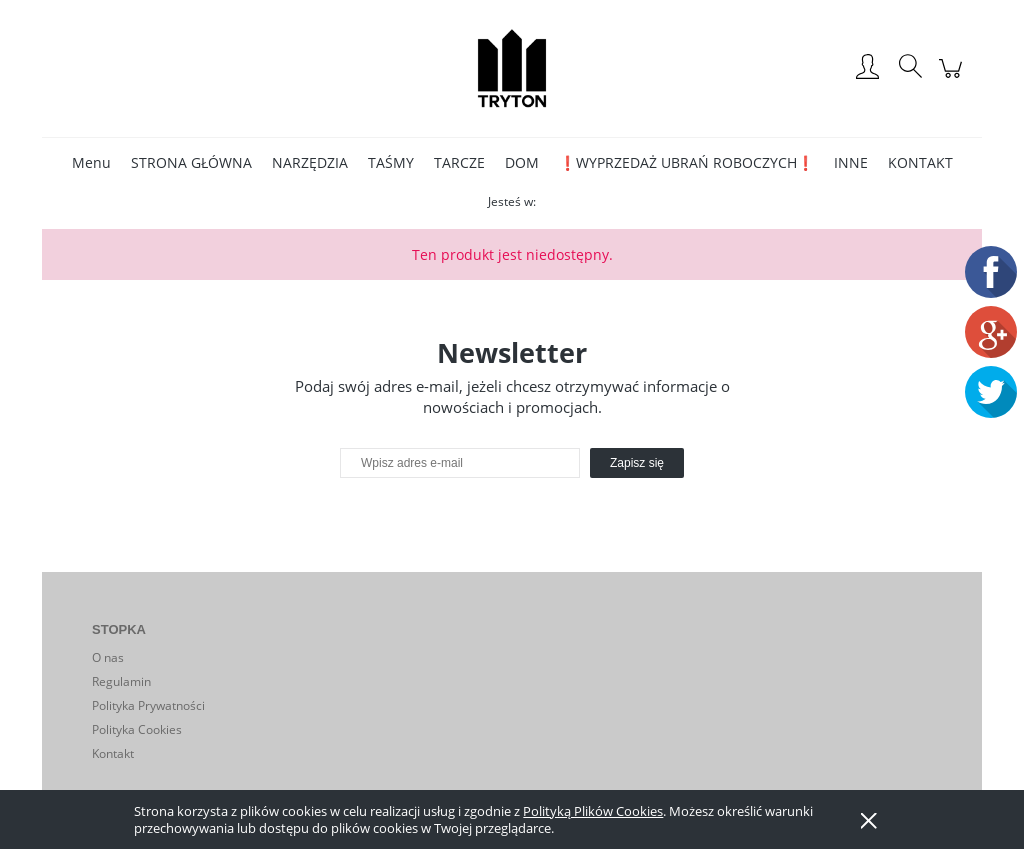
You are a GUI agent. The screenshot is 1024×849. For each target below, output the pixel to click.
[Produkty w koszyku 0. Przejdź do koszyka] (953, 78)
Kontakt (113, 753)
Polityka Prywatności (148, 705)
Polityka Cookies (137, 729)
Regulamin (121, 681)
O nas (108, 657)
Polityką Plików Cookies (593, 811)
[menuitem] (91, 162)
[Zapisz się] (637, 463)
